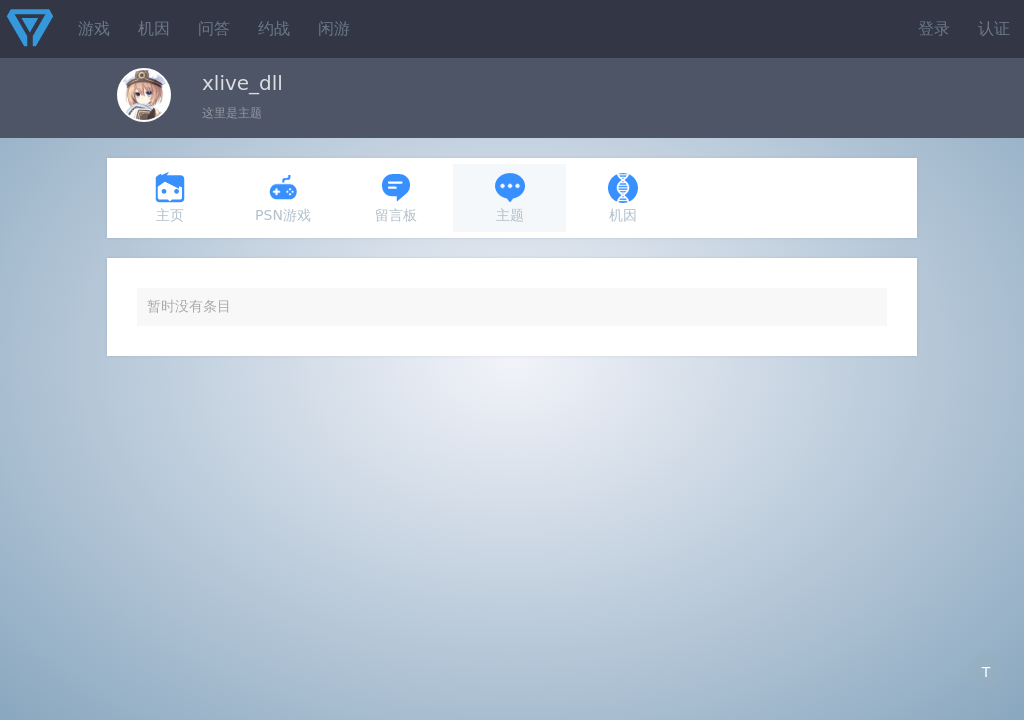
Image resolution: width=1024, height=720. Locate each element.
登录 (934, 28)
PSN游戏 (283, 197)
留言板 (396, 197)
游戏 (94, 28)
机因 (154, 28)
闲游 (334, 28)
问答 (214, 28)
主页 (170, 197)
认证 (994, 28)
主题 (510, 197)
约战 (274, 28)
